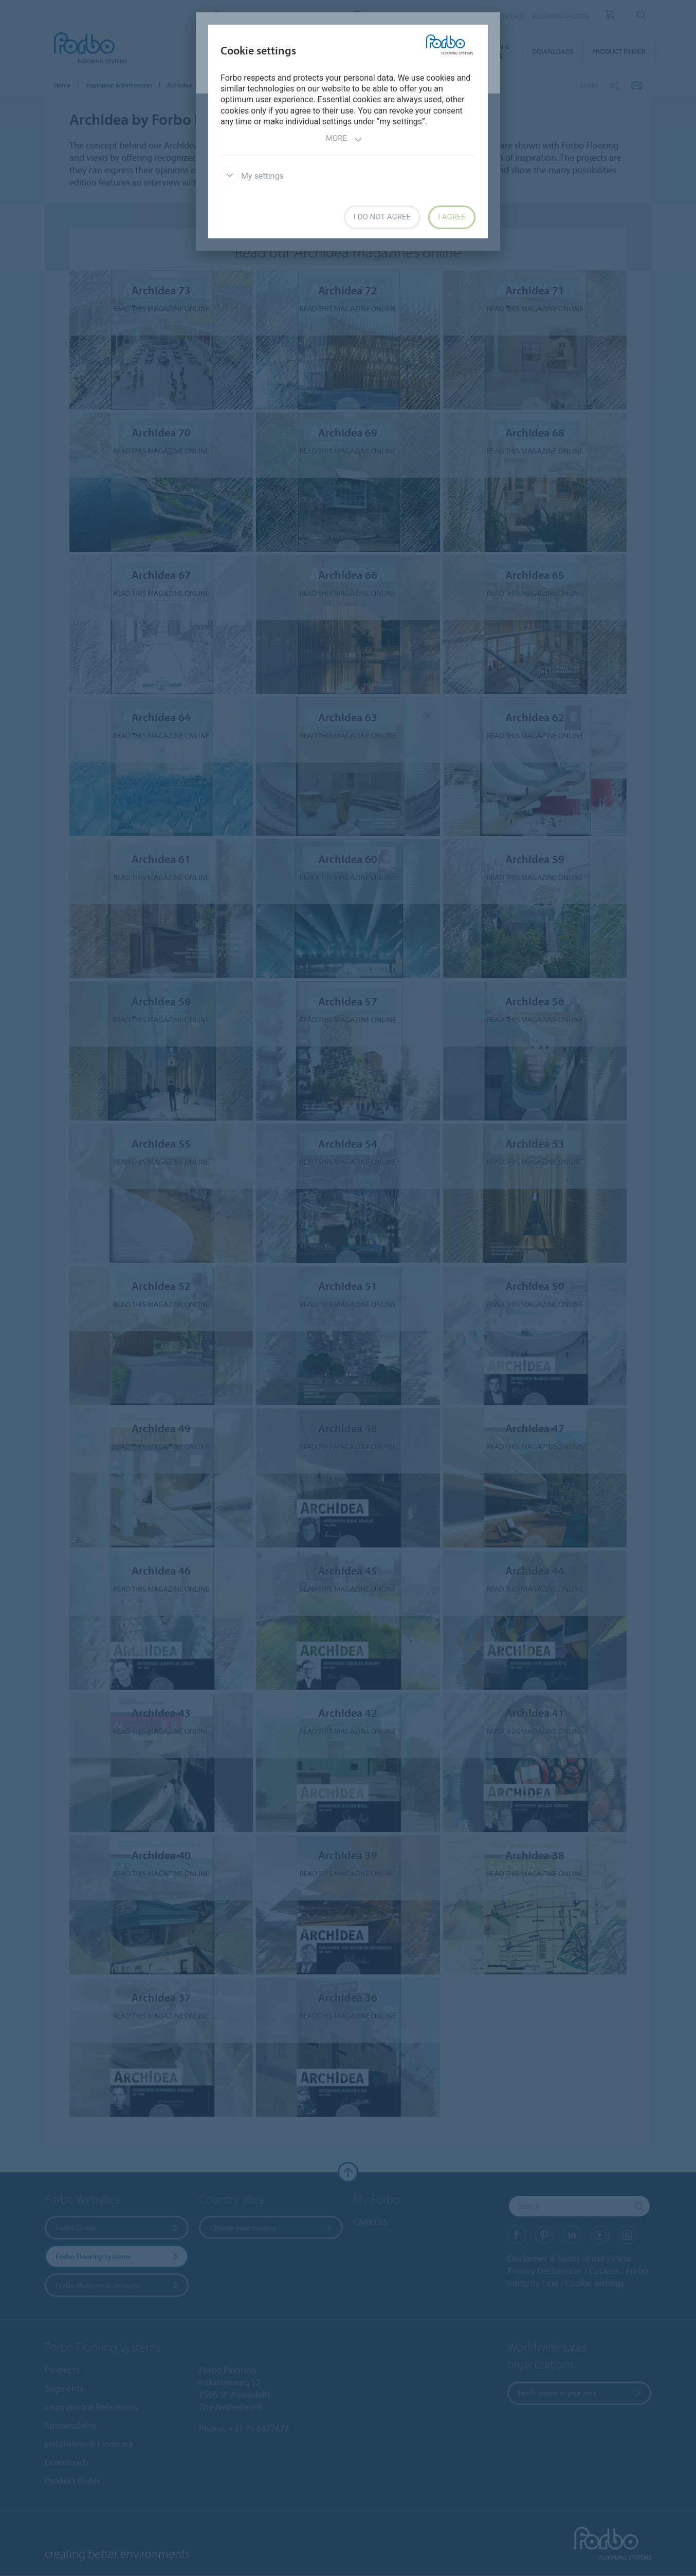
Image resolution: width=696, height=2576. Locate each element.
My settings (252, 176)
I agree (452, 216)
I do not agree (382, 216)
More (344, 139)
